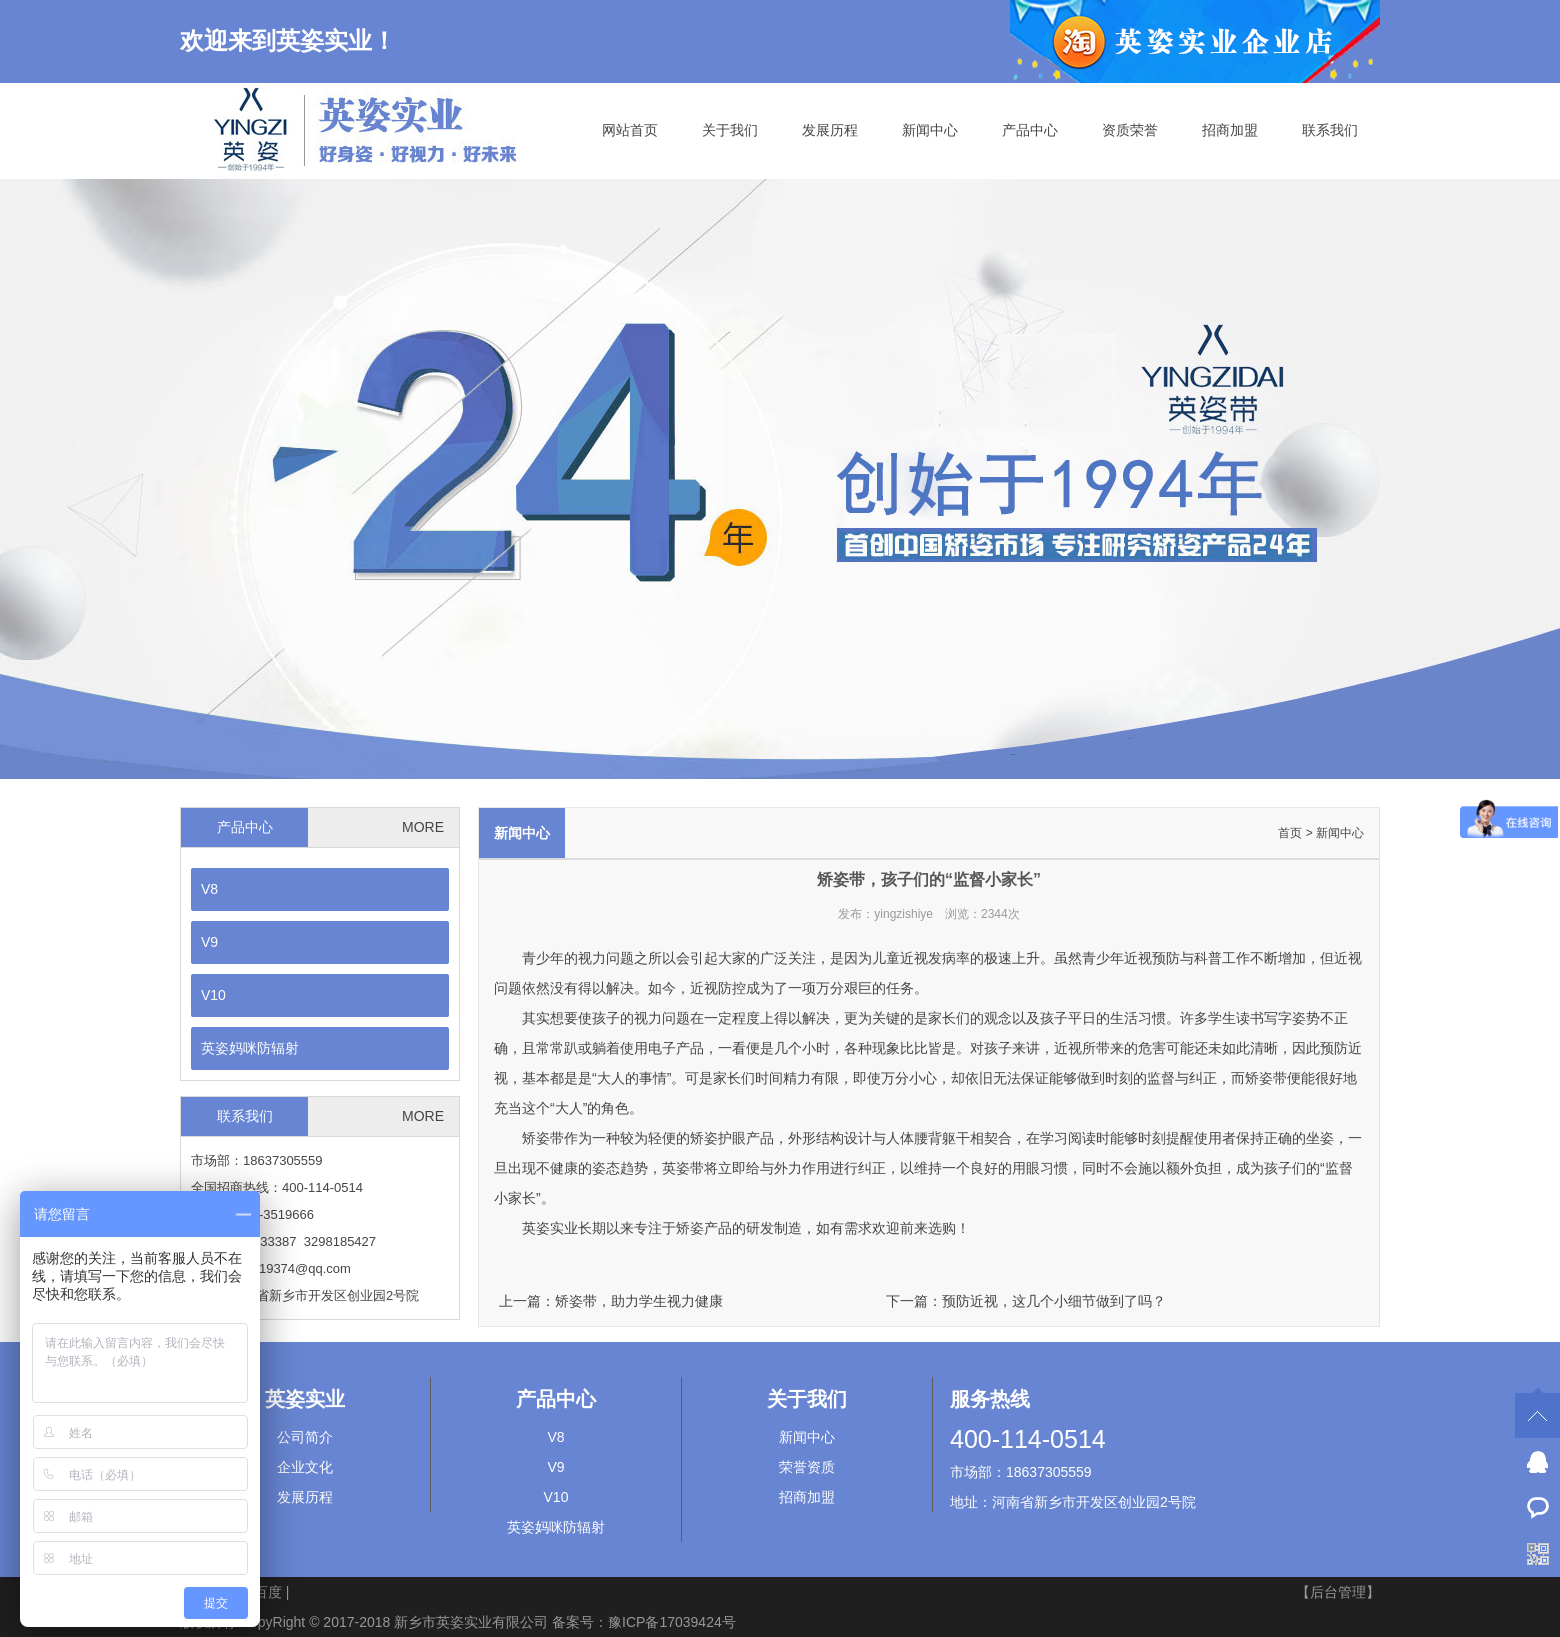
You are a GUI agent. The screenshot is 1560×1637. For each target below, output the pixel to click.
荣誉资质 (807, 1467)
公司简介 (305, 1437)
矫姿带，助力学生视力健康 (639, 1301)
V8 (209, 889)
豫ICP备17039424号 (672, 1622)
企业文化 (305, 1467)
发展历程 (830, 130)
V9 (209, 942)
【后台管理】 (1338, 1592)
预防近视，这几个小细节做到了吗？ (1054, 1301)
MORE (423, 827)
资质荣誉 (1130, 130)
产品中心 (1030, 130)
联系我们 (1330, 130)
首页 (1290, 833)
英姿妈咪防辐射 (250, 1048)
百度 (268, 1592)
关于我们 (730, 130)
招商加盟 (1230, 130)
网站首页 (630, 130)
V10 (213, 995)
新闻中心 (930, 130)
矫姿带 (1266, 1078)
